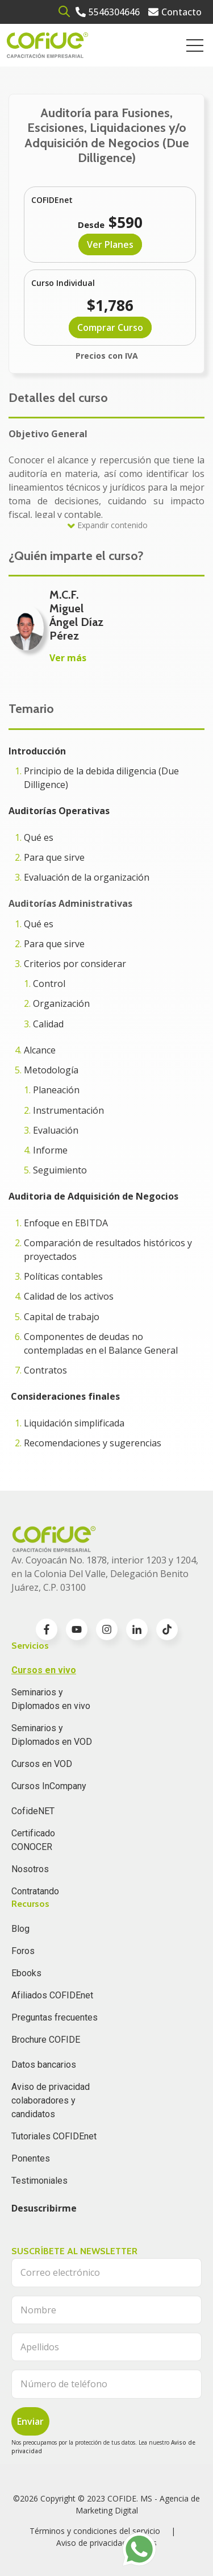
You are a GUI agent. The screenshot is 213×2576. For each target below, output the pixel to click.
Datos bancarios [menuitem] (43, 2064)
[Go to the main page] (47, 45)
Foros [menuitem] (23, 1951)
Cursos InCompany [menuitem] (48, 1786)
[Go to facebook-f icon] (46, 1629)
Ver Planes (110, 244)
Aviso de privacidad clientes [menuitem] (106, 2542)
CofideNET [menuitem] (33, 1811)
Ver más (67, 658)
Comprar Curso (110, 327)
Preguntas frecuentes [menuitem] (54, 2017)
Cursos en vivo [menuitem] (43, 1670)
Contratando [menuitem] (35, 1891)
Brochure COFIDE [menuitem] (45, 2039)
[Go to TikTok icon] (167, 1629)
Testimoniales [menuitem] (39, 2180)
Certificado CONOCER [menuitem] (33, 1840)
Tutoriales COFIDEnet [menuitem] (54, 2136)
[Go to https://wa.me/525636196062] (139, 2549)
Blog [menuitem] (20, 1928)
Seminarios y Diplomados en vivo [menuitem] (50, 1699)
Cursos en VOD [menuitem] (41, 1763)
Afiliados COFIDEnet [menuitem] (52, 1995)
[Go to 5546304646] (108, 12)
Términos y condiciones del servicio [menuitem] (95, 2530)
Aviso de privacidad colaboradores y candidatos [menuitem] (50, 2100)
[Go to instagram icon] (107, 1629)
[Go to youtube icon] (76, 1629)
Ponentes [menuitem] (30, 2158)
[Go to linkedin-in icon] (137, 1629)
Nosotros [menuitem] (30, 1869)
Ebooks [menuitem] (26, 1973)
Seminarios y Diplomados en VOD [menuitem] (51, 1735)
